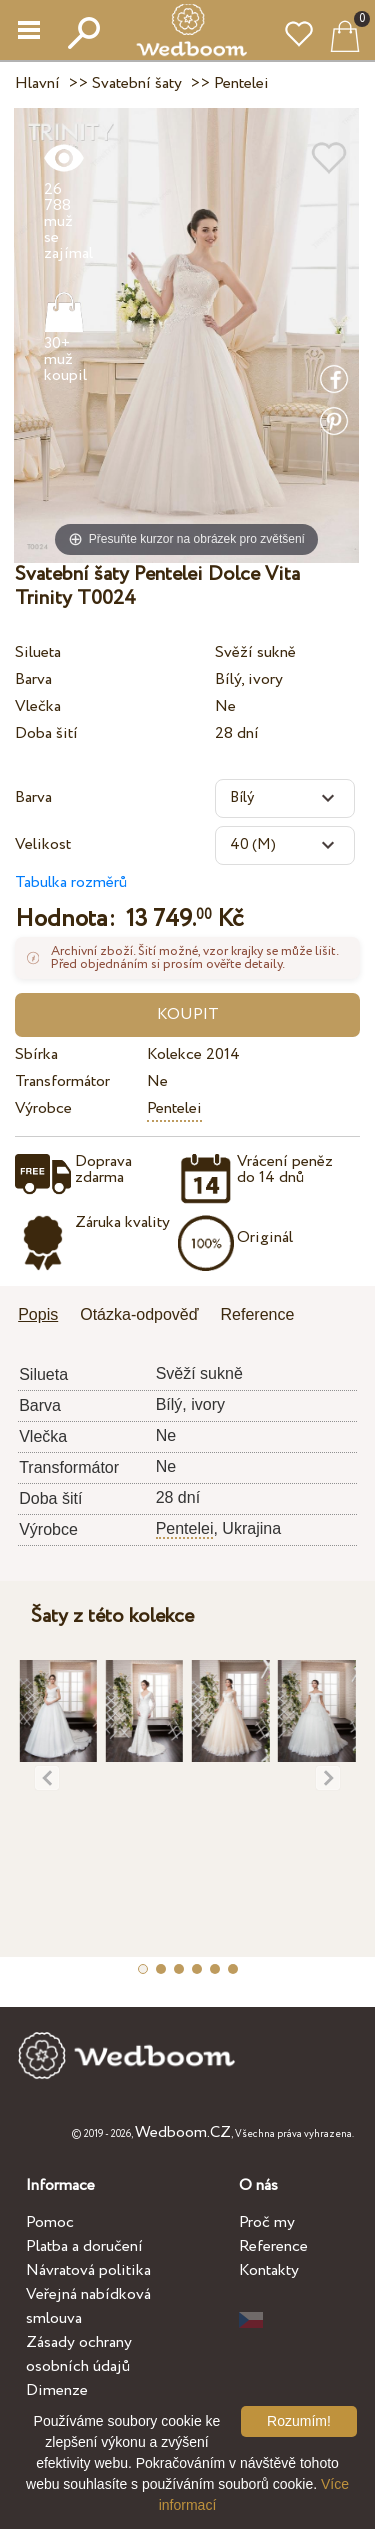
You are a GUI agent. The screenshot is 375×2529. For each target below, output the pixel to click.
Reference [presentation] (258, 1314)
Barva (33, 679)
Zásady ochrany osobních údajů (79, 2354)
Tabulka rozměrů (71, 882)
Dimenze (57, 2390)
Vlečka (38, 706)
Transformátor (62, 1081)
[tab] (45, 1316)
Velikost (43, 844)
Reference (273, 2246)
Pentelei (174, 1108)
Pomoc (50, 2222)
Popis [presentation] (38, 1314)
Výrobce (43, 1108)
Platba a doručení (84, 2246)
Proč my (267, 2222)
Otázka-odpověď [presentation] (139, 1314)
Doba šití (46, 733)
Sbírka (36, 1054)
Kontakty (269, 2270)
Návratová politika (88, 2270)
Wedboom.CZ (183, 2132)
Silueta (38, 652)
